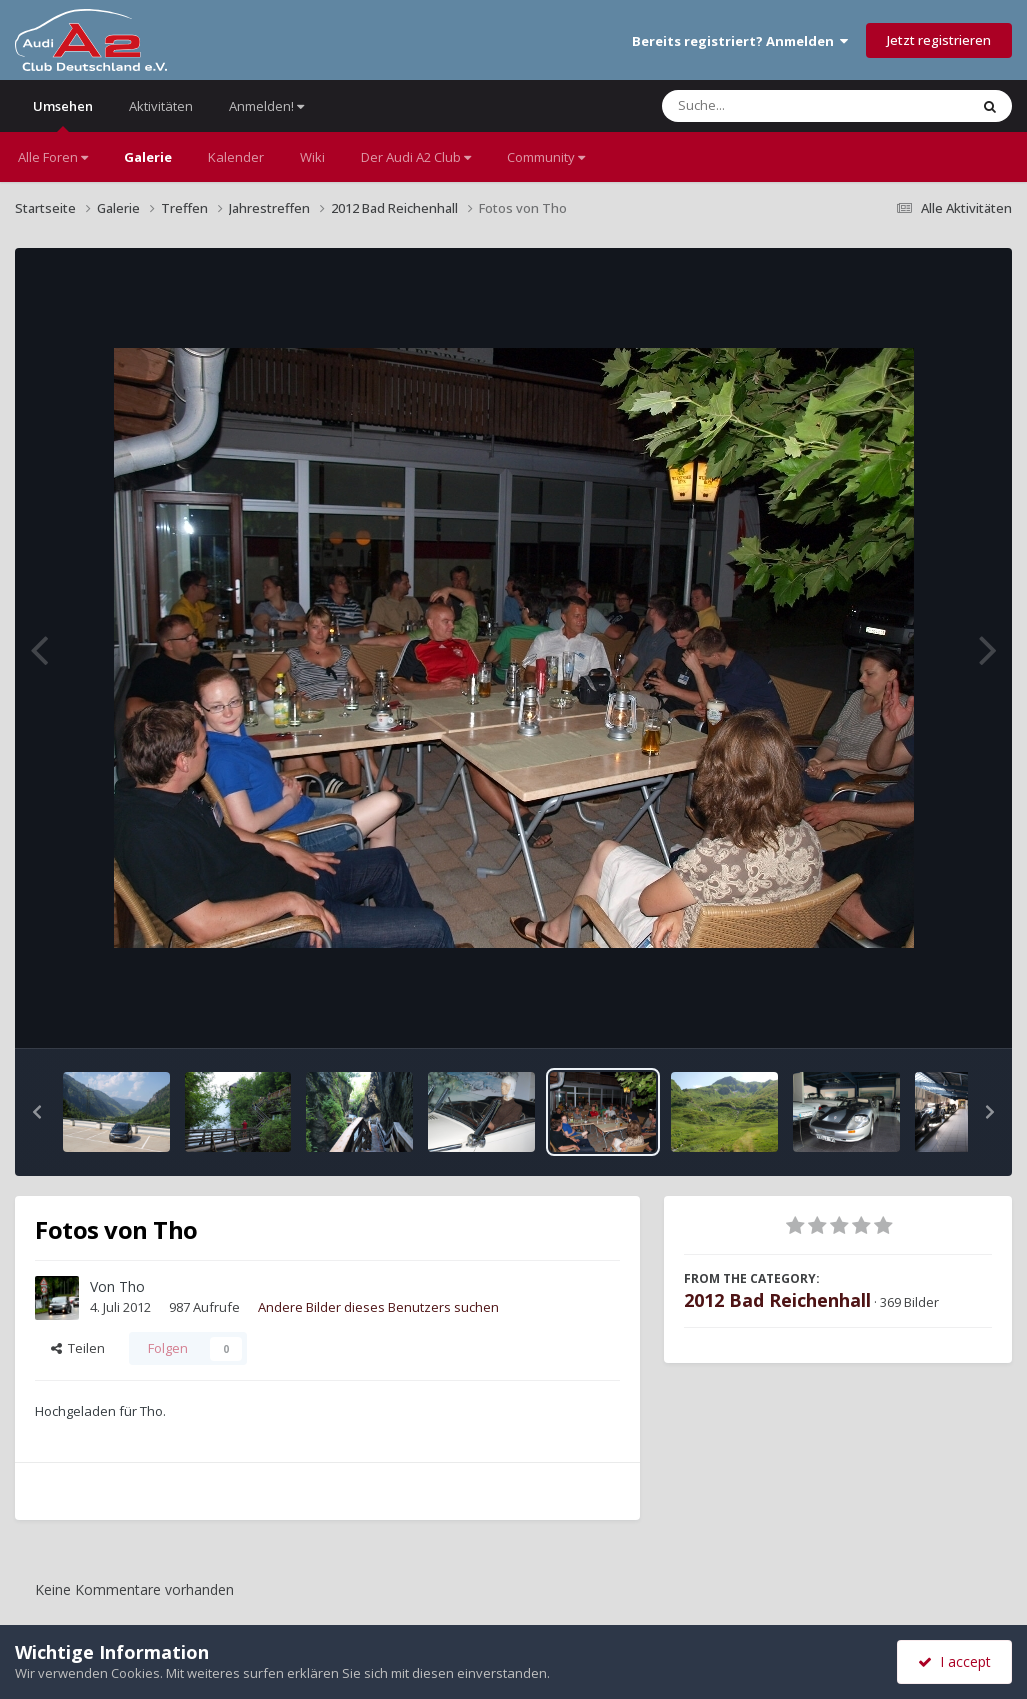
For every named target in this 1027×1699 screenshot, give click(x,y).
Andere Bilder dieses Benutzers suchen (378, 1307)
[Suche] (774, 106)
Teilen (78, 1348)
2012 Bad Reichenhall (777, 1300)
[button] (37, 1112)
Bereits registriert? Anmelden (740, 41)
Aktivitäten (161, 106)
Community (546, 157)
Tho (132, 1286)
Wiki (312, 157)
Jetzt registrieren (939, 40)
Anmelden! (266, 106)
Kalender (236, 157)
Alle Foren (53, 157)
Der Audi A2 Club (416, 157)
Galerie (148, 157)
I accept (954, 1661)
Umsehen (63, 114)
